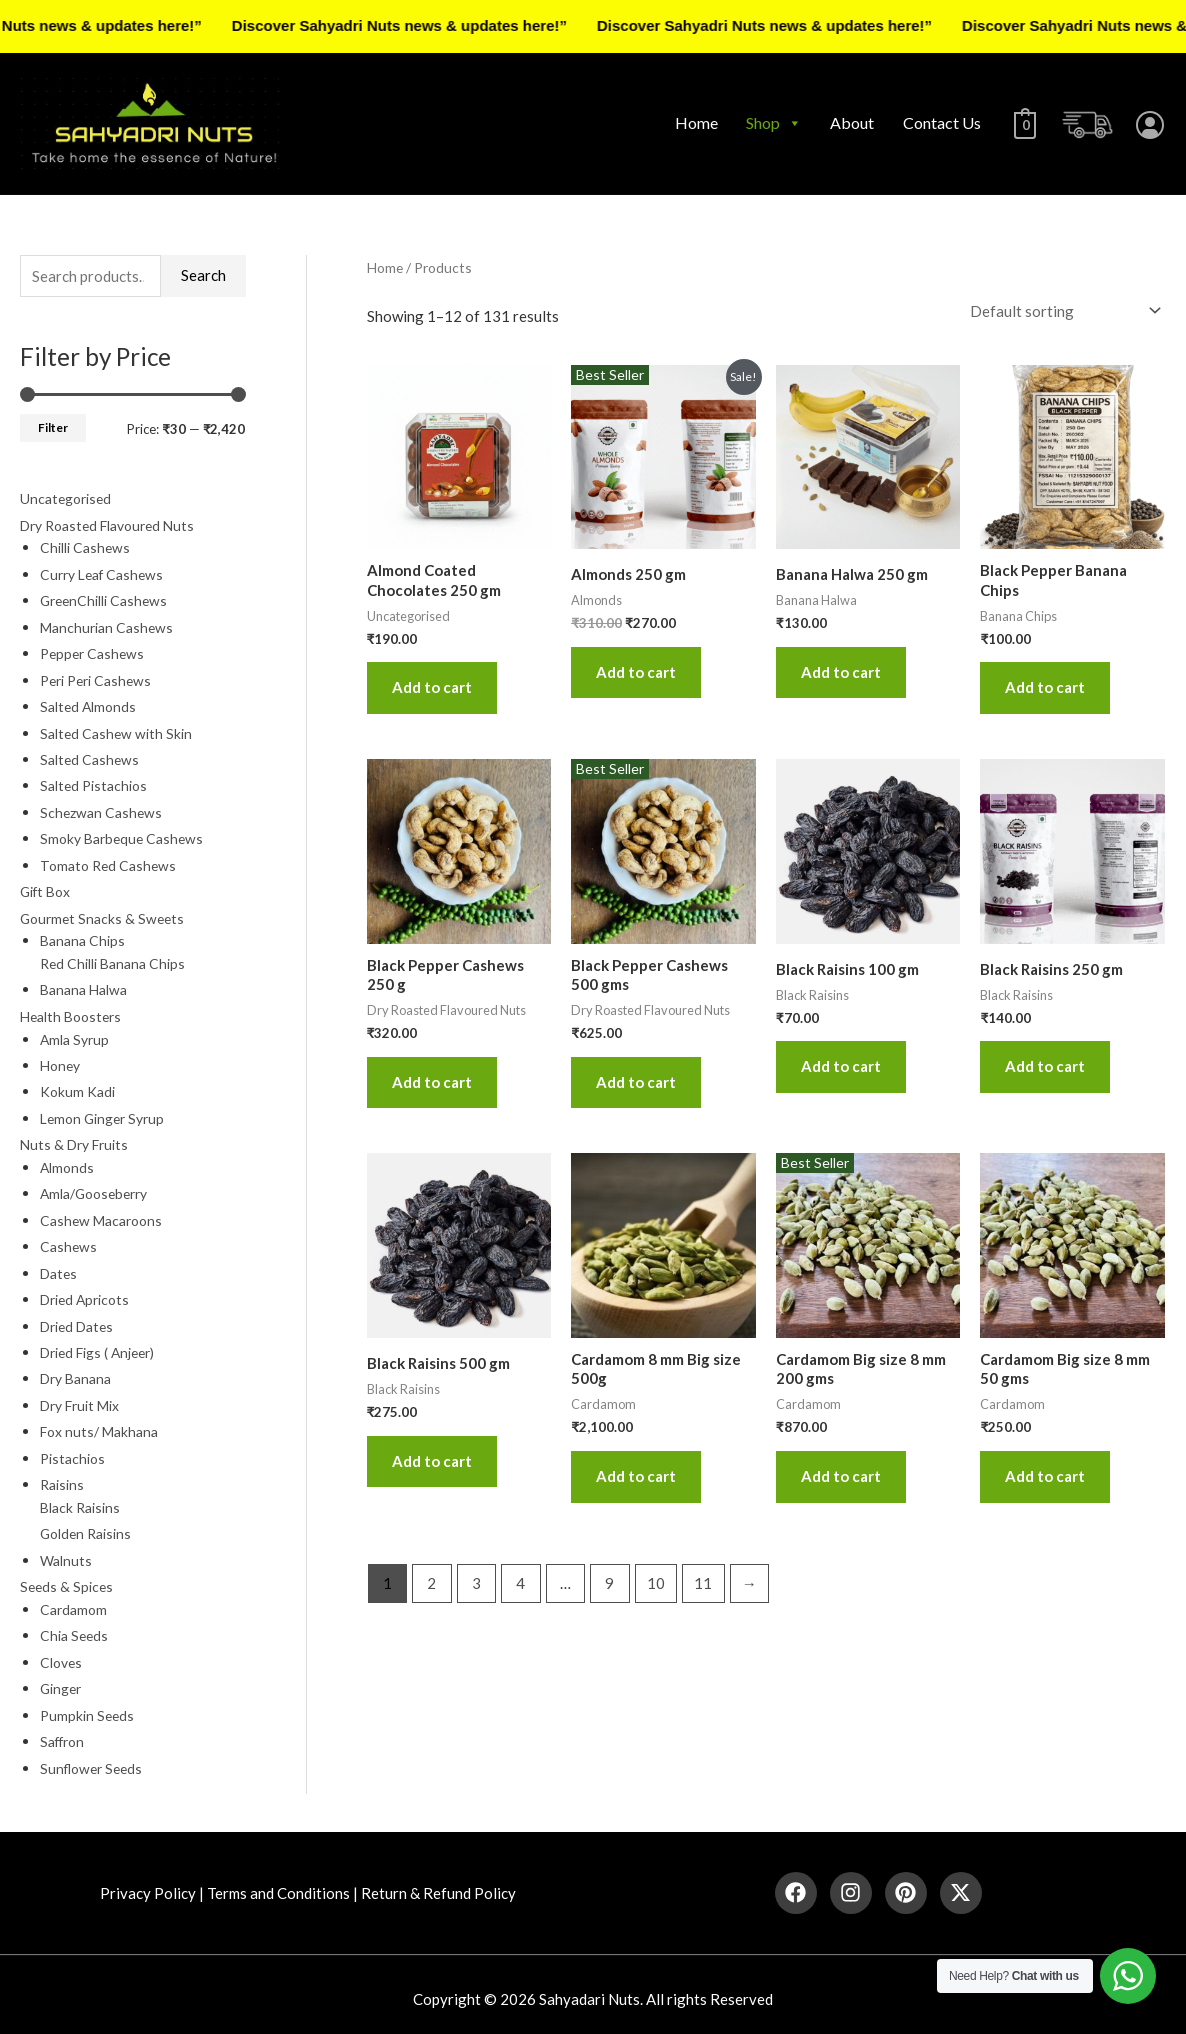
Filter (53, 427)
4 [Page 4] (520, 1583)
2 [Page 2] (431, 1583)
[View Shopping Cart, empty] (1022, 123)
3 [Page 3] (476, 1583)
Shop (769, 123)
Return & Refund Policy (438, 1883)
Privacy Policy (148, 1883)
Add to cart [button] (432, 687)
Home (691, 122)
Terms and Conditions (278, 1883)
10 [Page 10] (656, 1583)
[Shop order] (1061, 310)
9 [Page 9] (609, 1583)
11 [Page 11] (703, 1583)
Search (203, 275)
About (847, 122)
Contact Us (937, 122)
